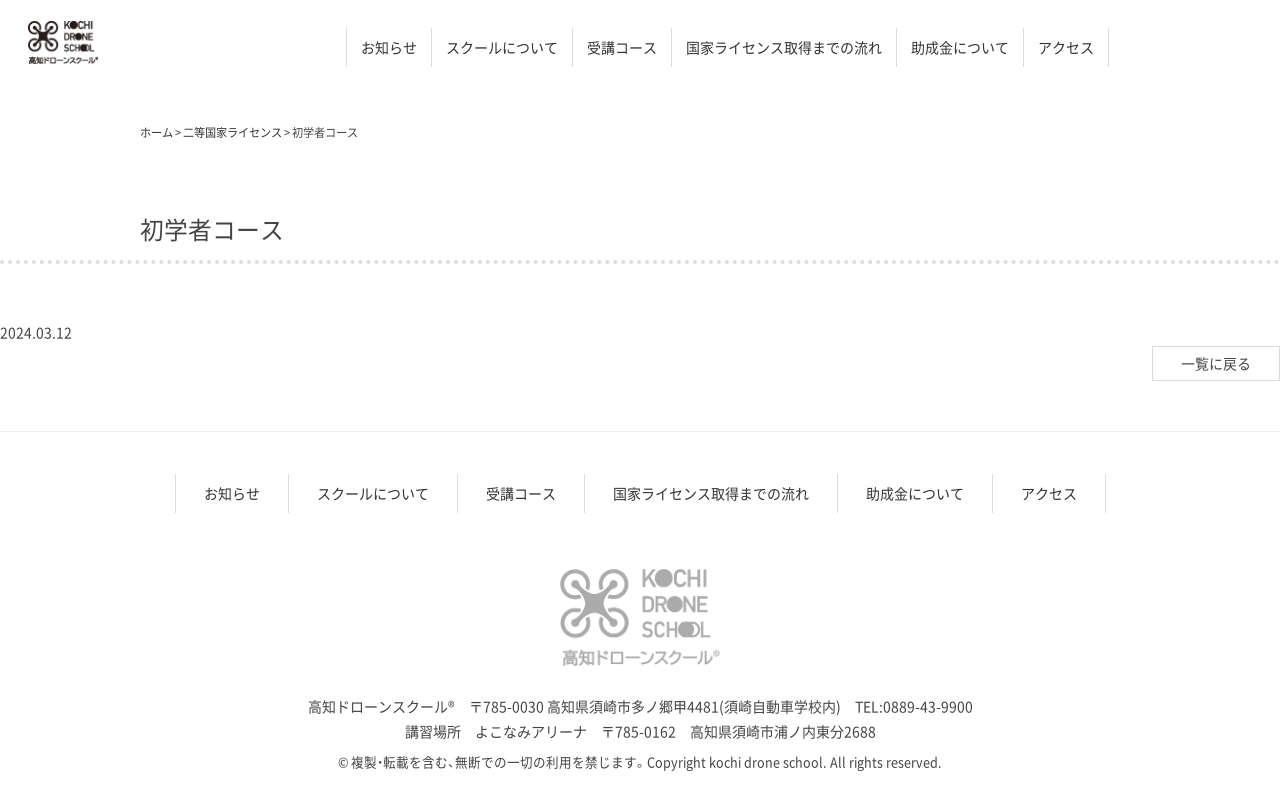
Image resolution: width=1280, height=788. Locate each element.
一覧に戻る (1216, 363)
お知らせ (389, 47)
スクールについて (502, 47)
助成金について (960, 47)
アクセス (1066, 47)
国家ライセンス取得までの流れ (784, 47)
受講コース (622, 47)
